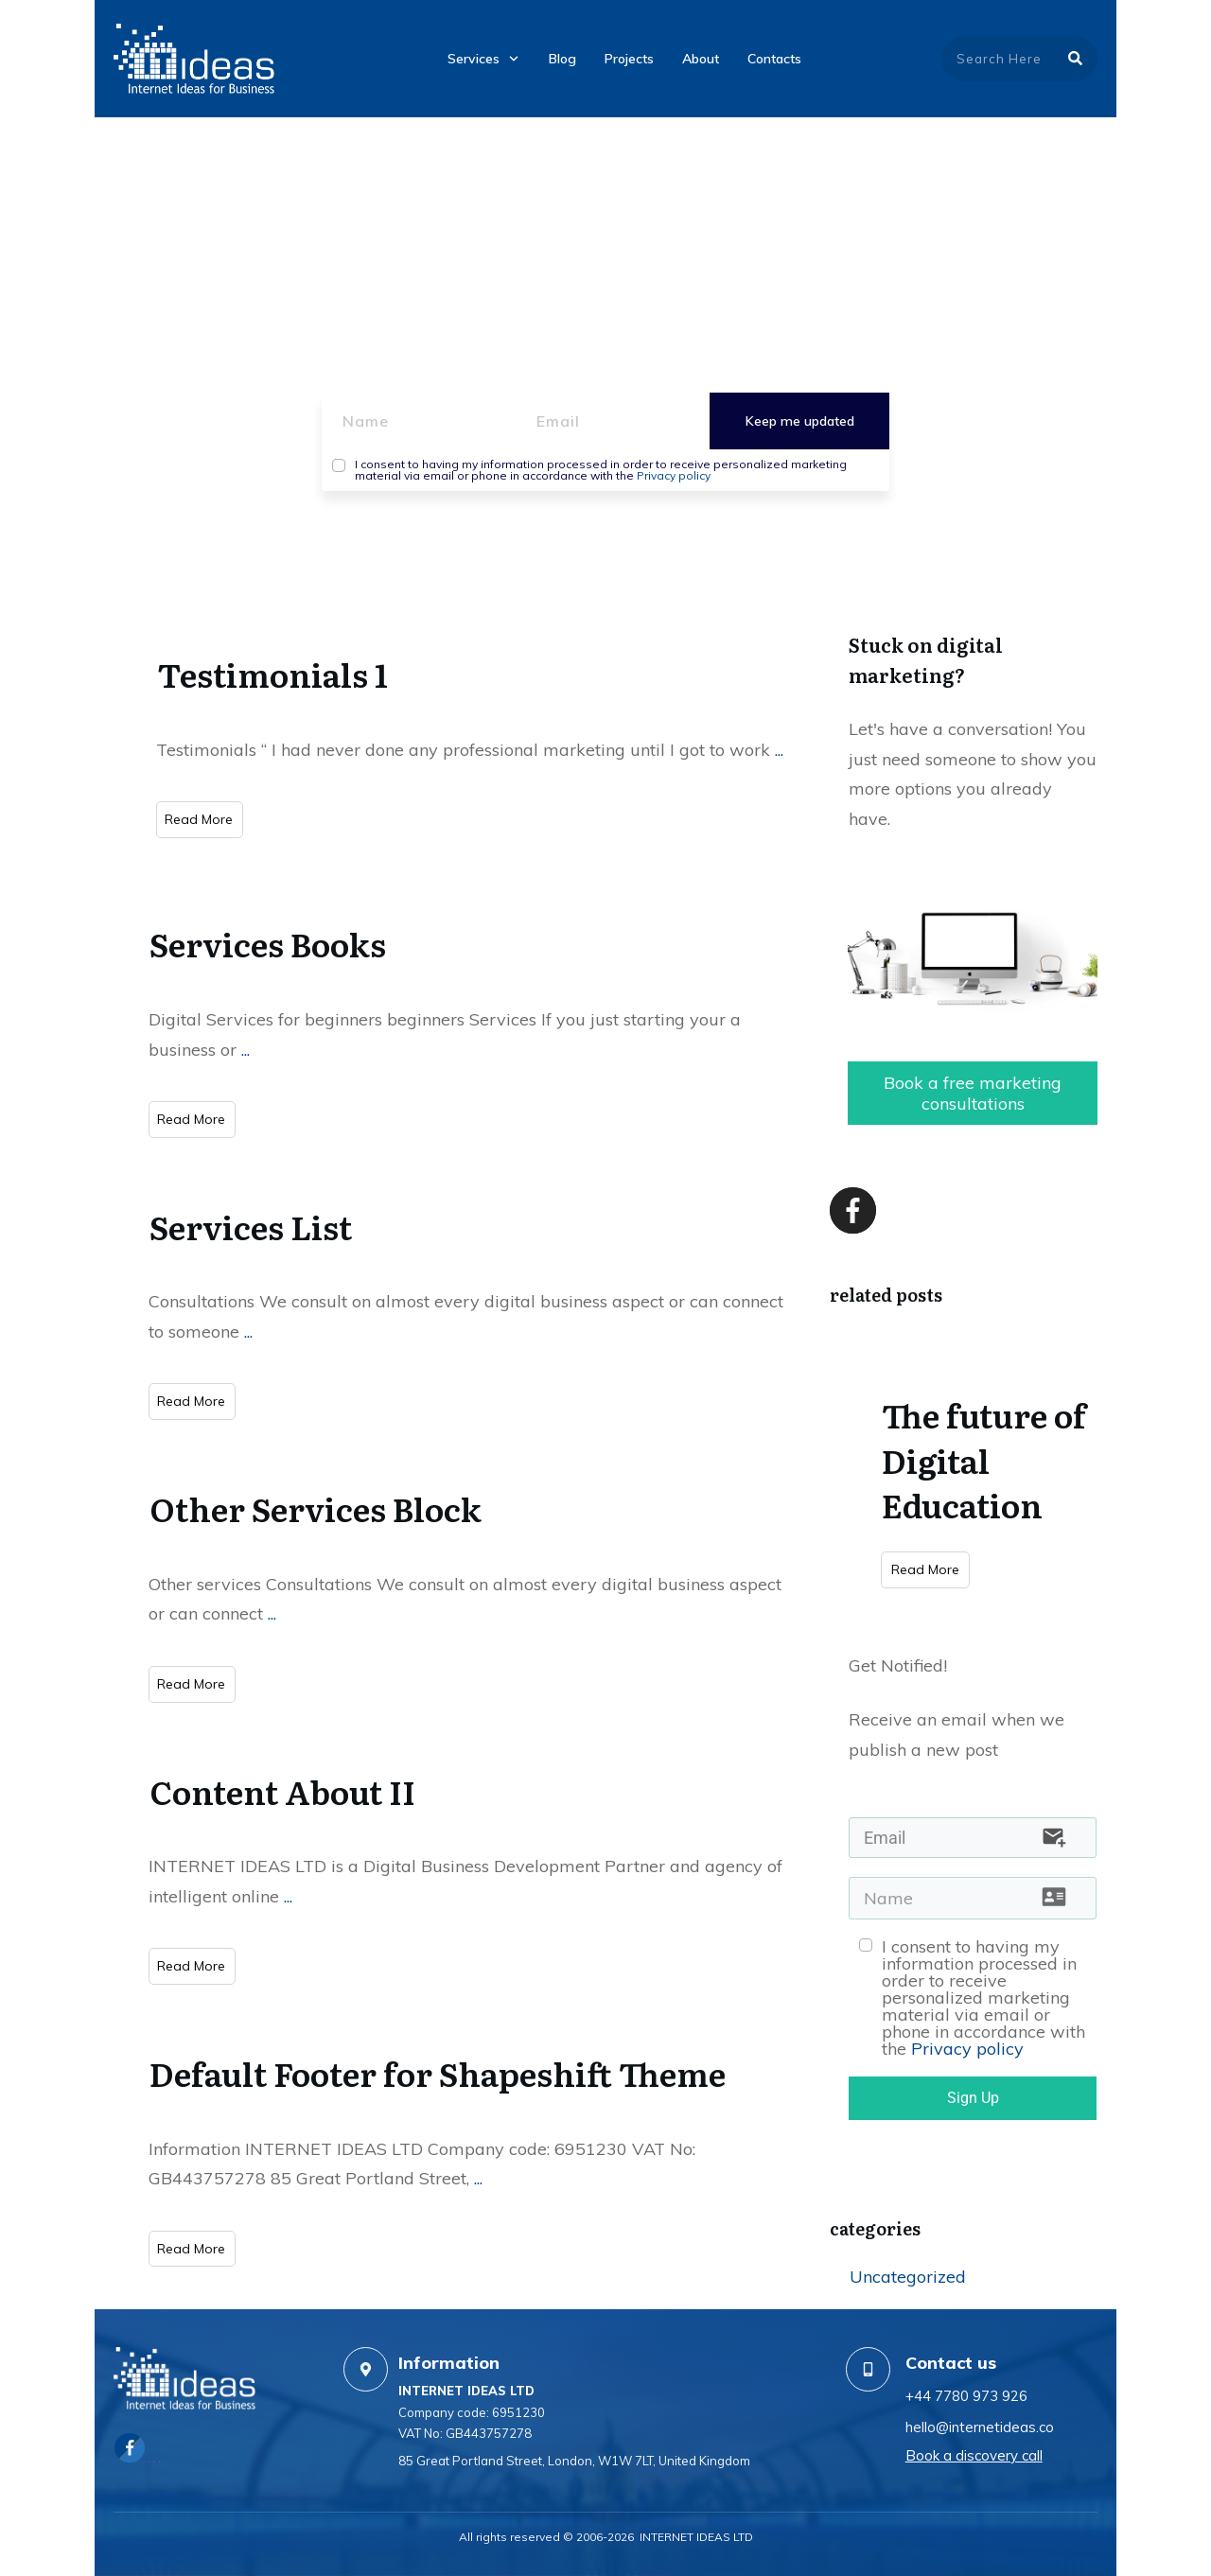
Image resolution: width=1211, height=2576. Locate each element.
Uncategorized (908, 2276)
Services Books (267, 943)
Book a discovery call (974, 2455)
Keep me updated (800, 420)
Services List (250, 1226)
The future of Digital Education (984, 1459)
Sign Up (973, 2098)
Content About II (282, 1790)
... (779, 750)
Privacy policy (674, 475)
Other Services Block (315, 1508)
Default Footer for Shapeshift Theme (437, 2072)
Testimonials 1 (272, 673)
